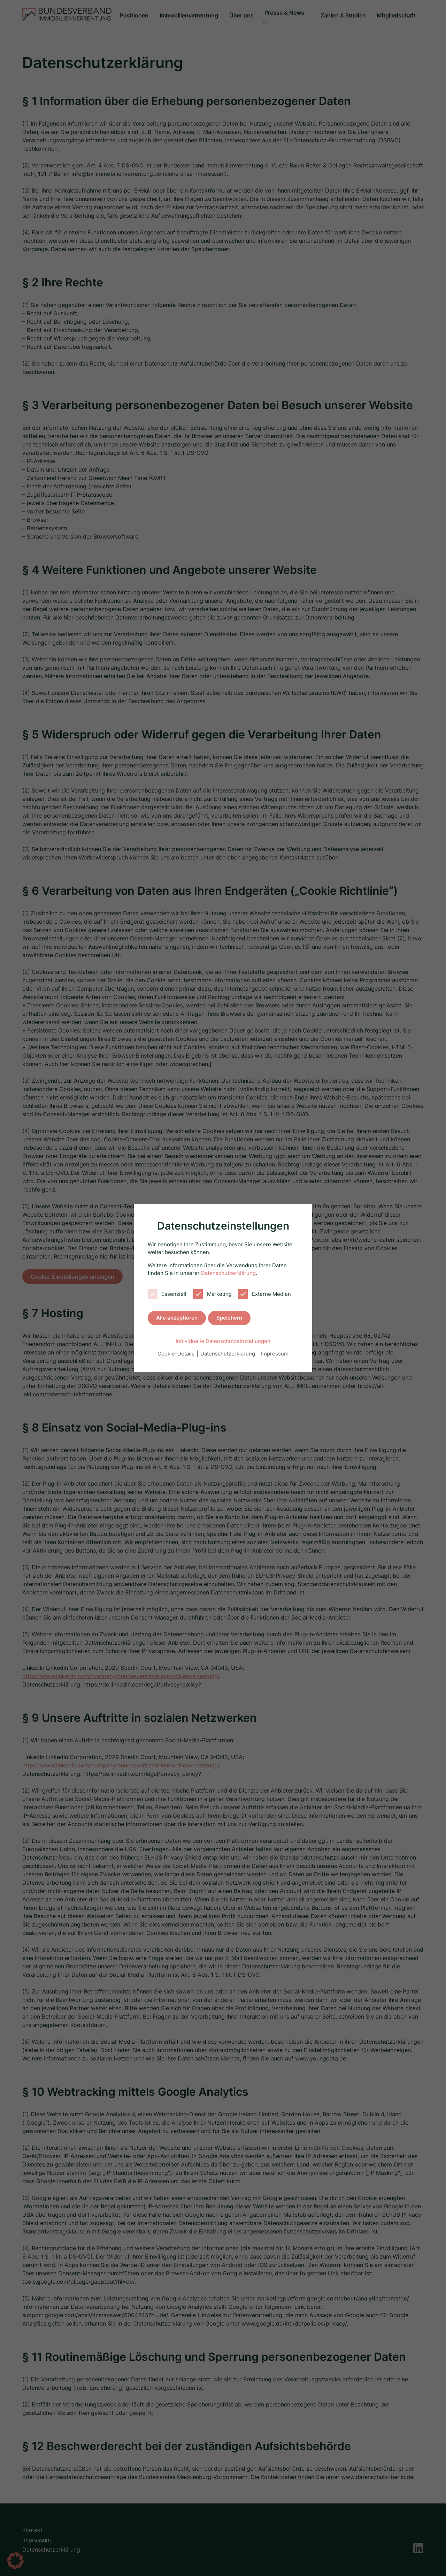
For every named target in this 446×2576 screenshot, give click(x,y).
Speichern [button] (229, 1315)
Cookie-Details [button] (176, 1351)
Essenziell (167, 1292)
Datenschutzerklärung (228, 1271)
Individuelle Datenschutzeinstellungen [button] (223, 1339)
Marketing (212, 1292)
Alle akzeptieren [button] (177, 1315)
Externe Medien (264, 1292)
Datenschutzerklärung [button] (228, 1351)
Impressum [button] (275, 1351)
